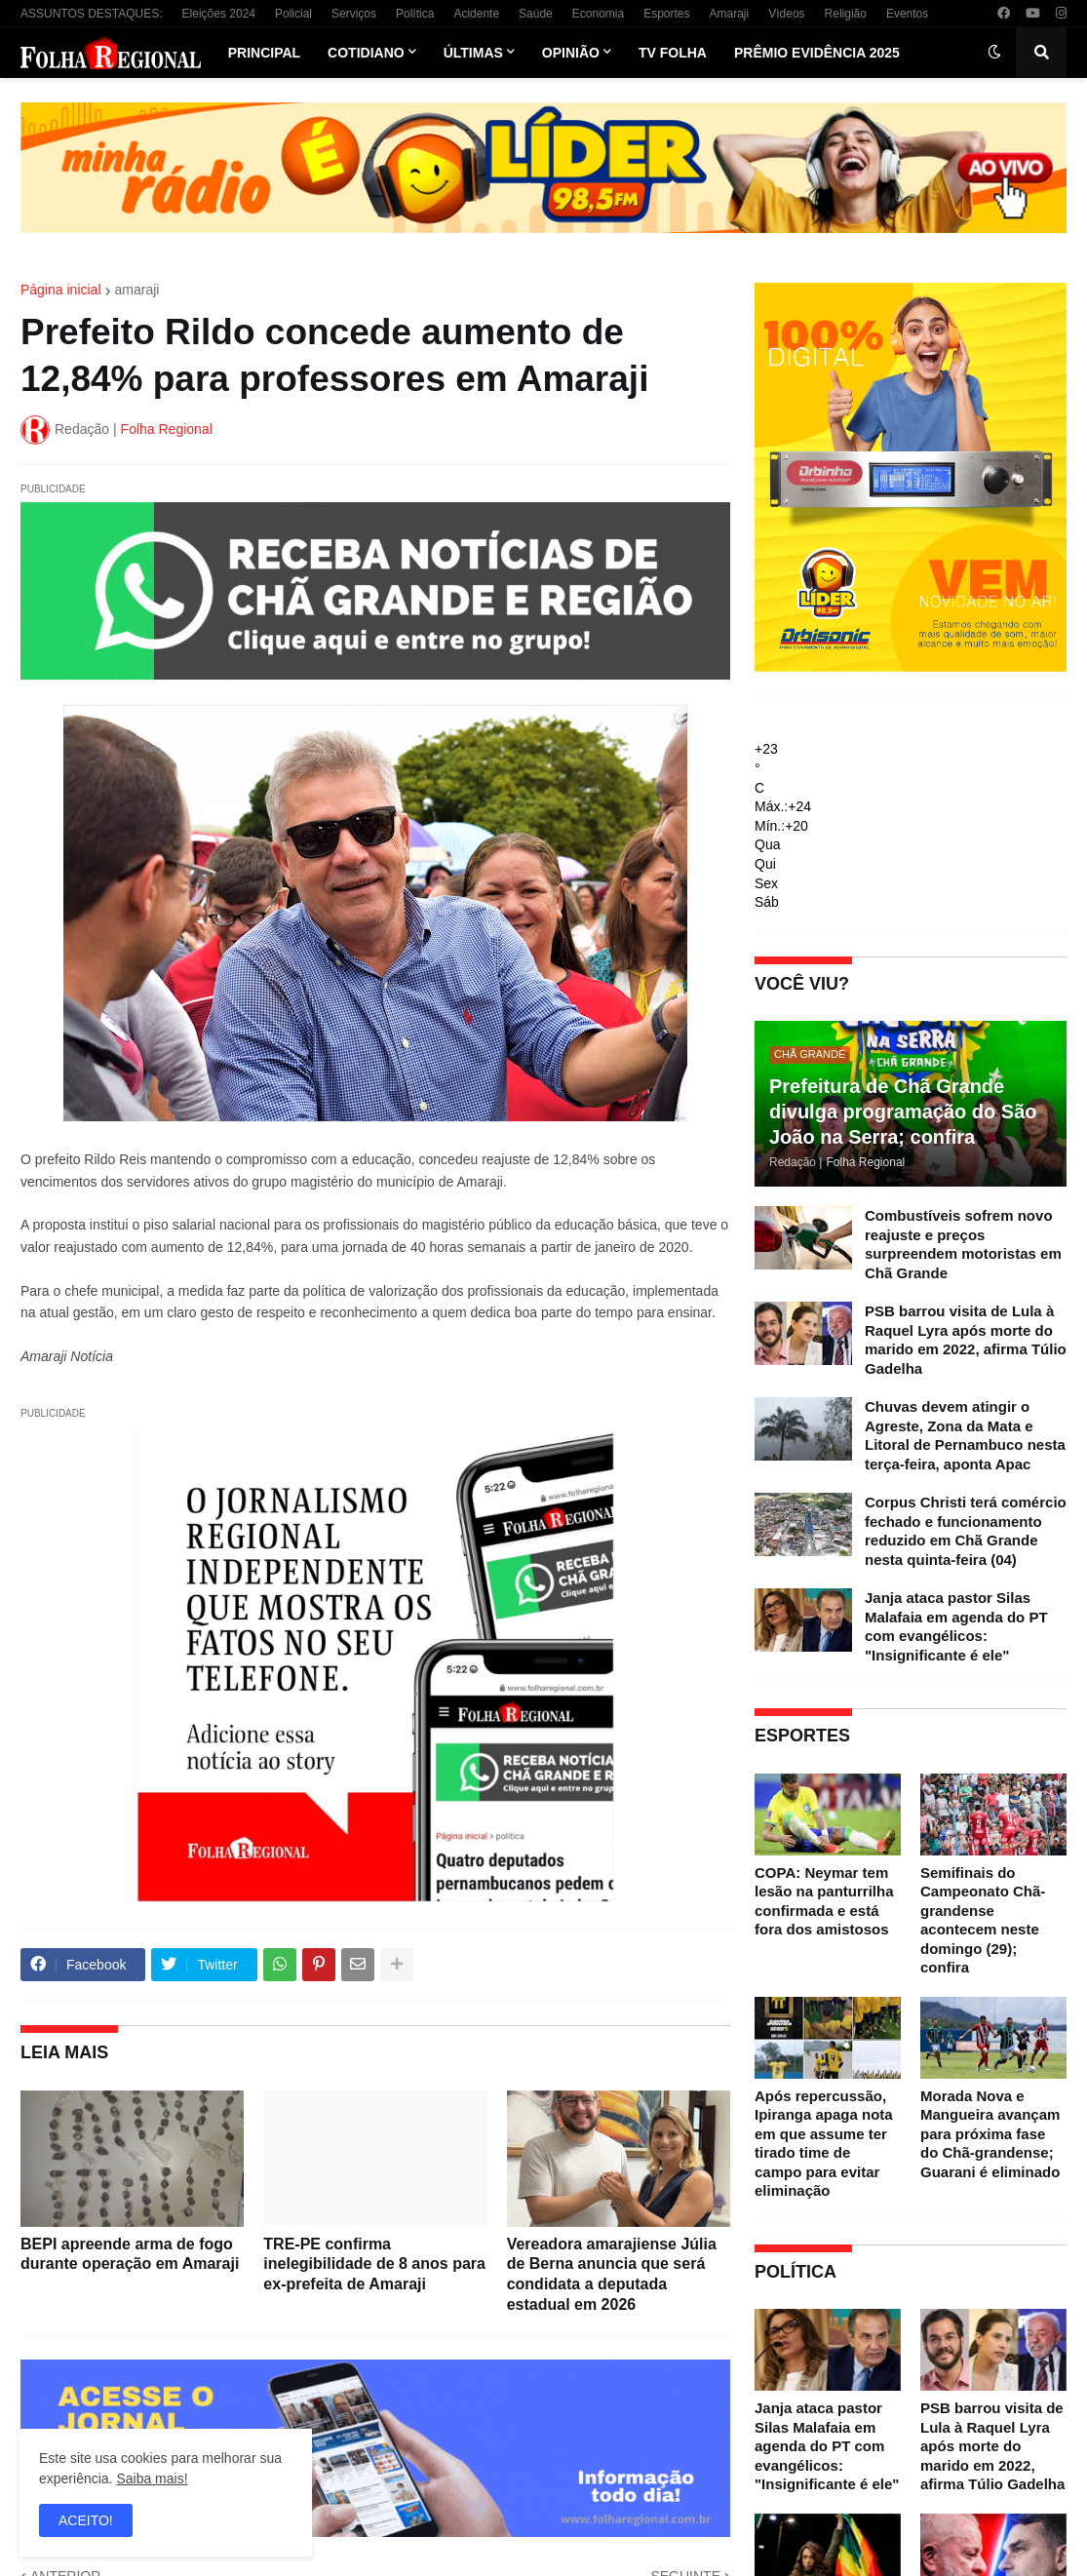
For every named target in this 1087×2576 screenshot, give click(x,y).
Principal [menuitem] (264, 52)
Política (415, 13)
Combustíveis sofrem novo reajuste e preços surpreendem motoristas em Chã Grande (963, 1244)
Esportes (666, 13)
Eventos (907, 13)
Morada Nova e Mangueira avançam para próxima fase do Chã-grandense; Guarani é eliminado (990, 2134)
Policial (293, 13)
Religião (846, 13)
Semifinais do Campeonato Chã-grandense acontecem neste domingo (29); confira (982, 1920)
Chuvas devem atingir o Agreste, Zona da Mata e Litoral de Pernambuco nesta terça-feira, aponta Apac (965, 1435)
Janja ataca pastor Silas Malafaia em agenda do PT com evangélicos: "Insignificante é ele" (956, 1626)
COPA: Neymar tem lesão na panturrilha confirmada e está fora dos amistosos (824, 1901)
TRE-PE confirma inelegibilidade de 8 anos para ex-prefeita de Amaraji (374, 2264)
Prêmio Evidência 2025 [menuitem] (817, 52)
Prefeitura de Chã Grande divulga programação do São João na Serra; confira (903, 1111)
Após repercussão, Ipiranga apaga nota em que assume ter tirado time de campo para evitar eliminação (824, 2144)
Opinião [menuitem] (571, 52)
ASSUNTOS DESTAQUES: (91, 13)
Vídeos (786, 13)
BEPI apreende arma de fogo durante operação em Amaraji (129, 2254)
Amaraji (730, 13)
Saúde (536, 13)
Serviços (353, 13)
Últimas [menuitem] (473, 52)
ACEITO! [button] (85, 2520)
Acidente (476, 13)
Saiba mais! (151, 2478)
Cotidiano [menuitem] (366, 52)
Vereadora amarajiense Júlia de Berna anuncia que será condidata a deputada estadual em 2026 (612, 2274)
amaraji (137, 289)
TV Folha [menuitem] (673, 52)
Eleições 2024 (218, 13)
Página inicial (60, 289)
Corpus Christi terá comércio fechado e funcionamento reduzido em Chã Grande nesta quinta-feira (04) (966, 1531)
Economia (598, 13)
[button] (994, 52)
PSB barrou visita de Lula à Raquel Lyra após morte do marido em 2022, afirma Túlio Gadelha (966, 1340)
